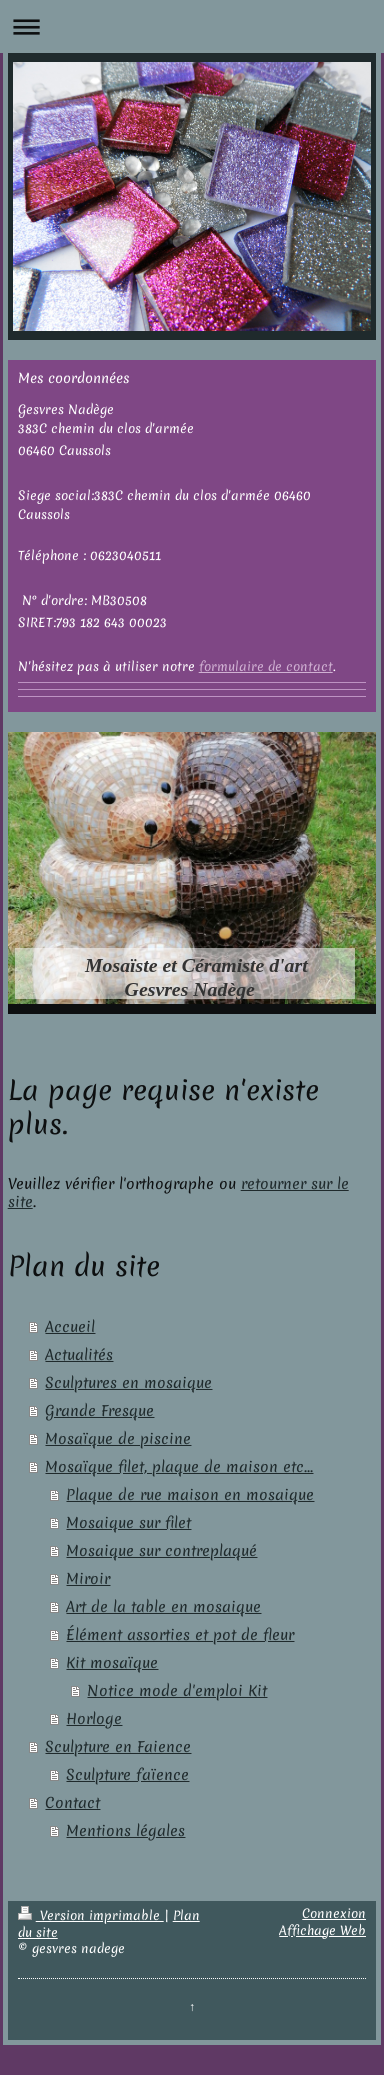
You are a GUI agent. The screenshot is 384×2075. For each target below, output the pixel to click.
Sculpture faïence (127, 1775)
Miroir (88, 1579)
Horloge (94, 1719)
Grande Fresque (99, 1411)
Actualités (79, 1355)
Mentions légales (125, 1831)
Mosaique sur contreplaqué (161, 1551)
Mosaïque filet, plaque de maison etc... (179, 1467)
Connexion (334, 1913)
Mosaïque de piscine (118, 1439)
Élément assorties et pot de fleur (180, 1635)
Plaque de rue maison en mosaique (190, 1495)
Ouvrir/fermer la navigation (192, 26)
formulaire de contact (266, 666)
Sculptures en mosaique (128, 1383)
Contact (72, 1803)
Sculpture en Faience (118, 1747)
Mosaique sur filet (128, 1523)
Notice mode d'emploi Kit (177, 1691)
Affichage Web (322, 1930)
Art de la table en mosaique (163, 1607)
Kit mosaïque (112, 1663)
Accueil (70, 1327)
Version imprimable (91, 1915)
